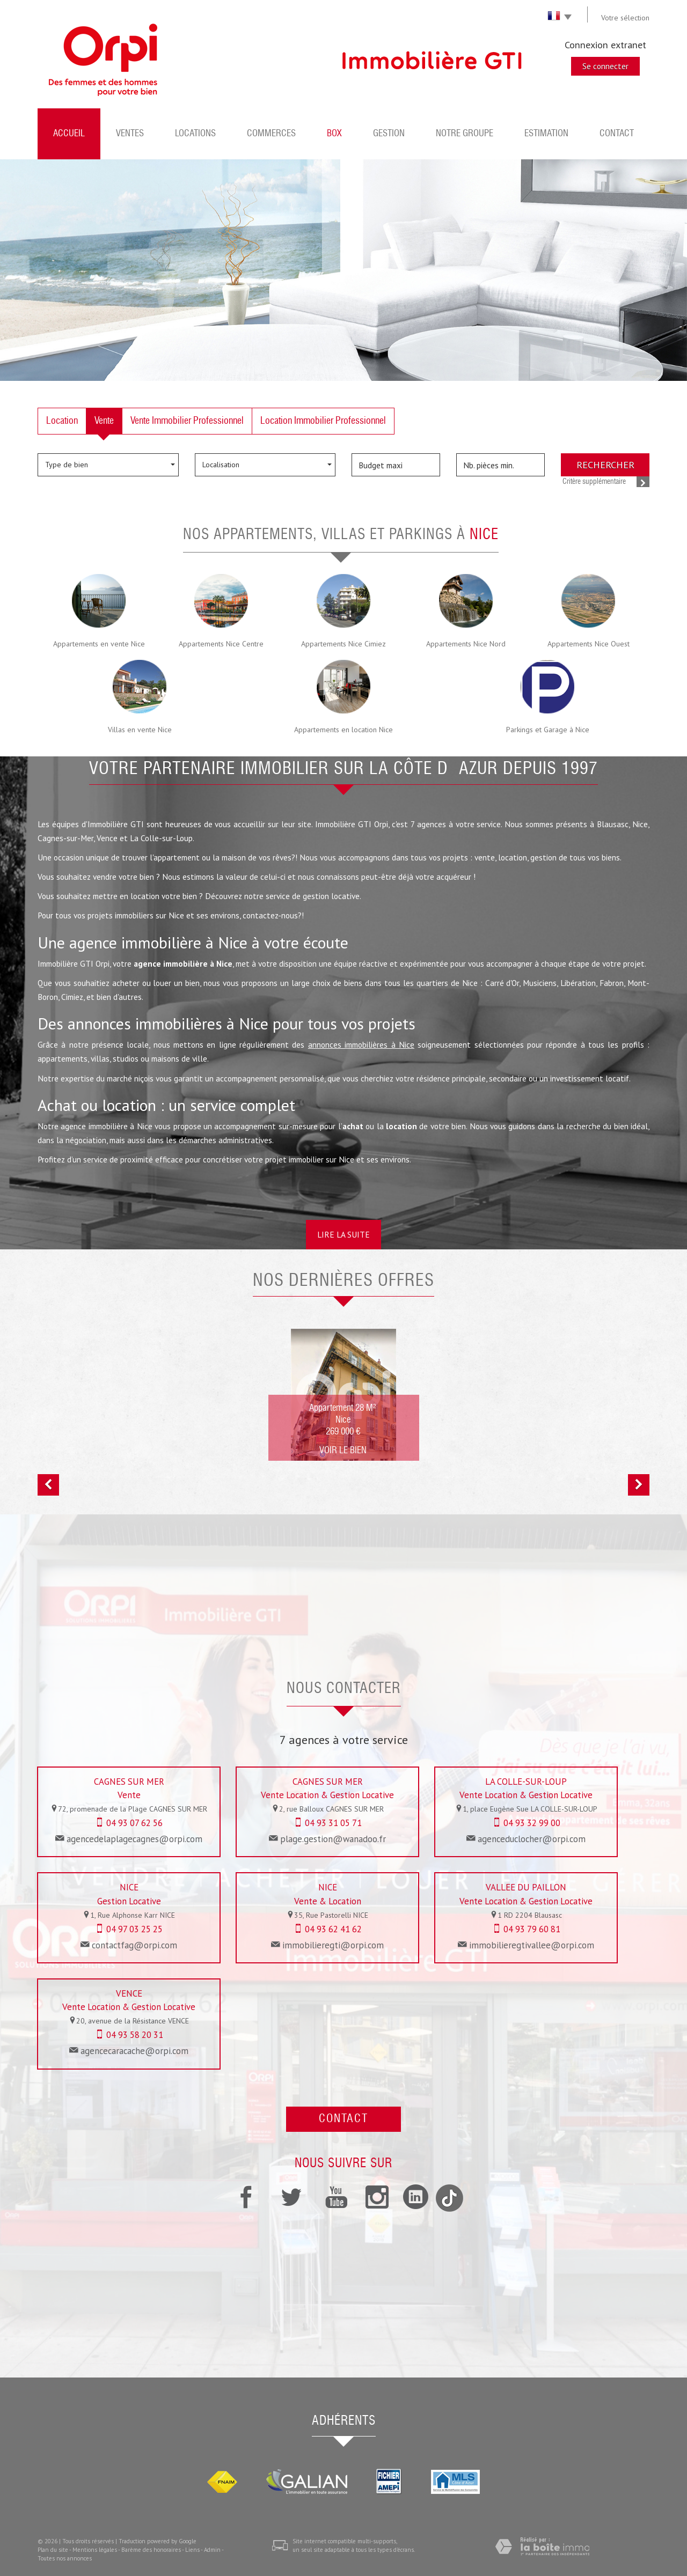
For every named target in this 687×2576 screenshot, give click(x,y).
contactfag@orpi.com (134, 1945)
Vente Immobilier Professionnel (187, 421)
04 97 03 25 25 (134, 1929)
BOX (334, 133)
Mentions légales (94, 2549)
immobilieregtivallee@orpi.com (531, 1945)
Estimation (546, 133)
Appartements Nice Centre (221, 644)
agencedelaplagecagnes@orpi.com (134, 1839)
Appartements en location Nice (343, 729)
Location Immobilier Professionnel (323, 421)
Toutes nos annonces (65, 2558)
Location (62, 421)
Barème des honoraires (151, 2549)
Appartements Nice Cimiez (343, 644)
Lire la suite (343, 1234)
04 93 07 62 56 (134, 1823)
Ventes (130, 133)
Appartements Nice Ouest (588, 644)
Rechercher (605, 464)
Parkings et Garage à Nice (547, 729)
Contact (617, 133)
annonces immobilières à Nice (361, 1044)
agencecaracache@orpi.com (134, 2051)
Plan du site (53, 2549)
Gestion (389, 133)
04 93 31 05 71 (333, 1823)
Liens (192, 2549)
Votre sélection (625, 18)
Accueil (69, 133)
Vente (104, 421)
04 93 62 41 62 (333, 1929)
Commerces (271, 133)
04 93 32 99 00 (531, 1823)
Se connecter (605, 66)
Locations (195, 133)
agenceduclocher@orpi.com (532, 1839)
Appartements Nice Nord (466, 644)
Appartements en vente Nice (99, 644)
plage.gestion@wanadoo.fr (333, 1839)
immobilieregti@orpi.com (333, 1945)
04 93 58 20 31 (134, 2035)
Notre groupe (464, 133)
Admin (212, 2549)
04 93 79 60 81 (531, 1929)
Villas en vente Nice (140, 729)
